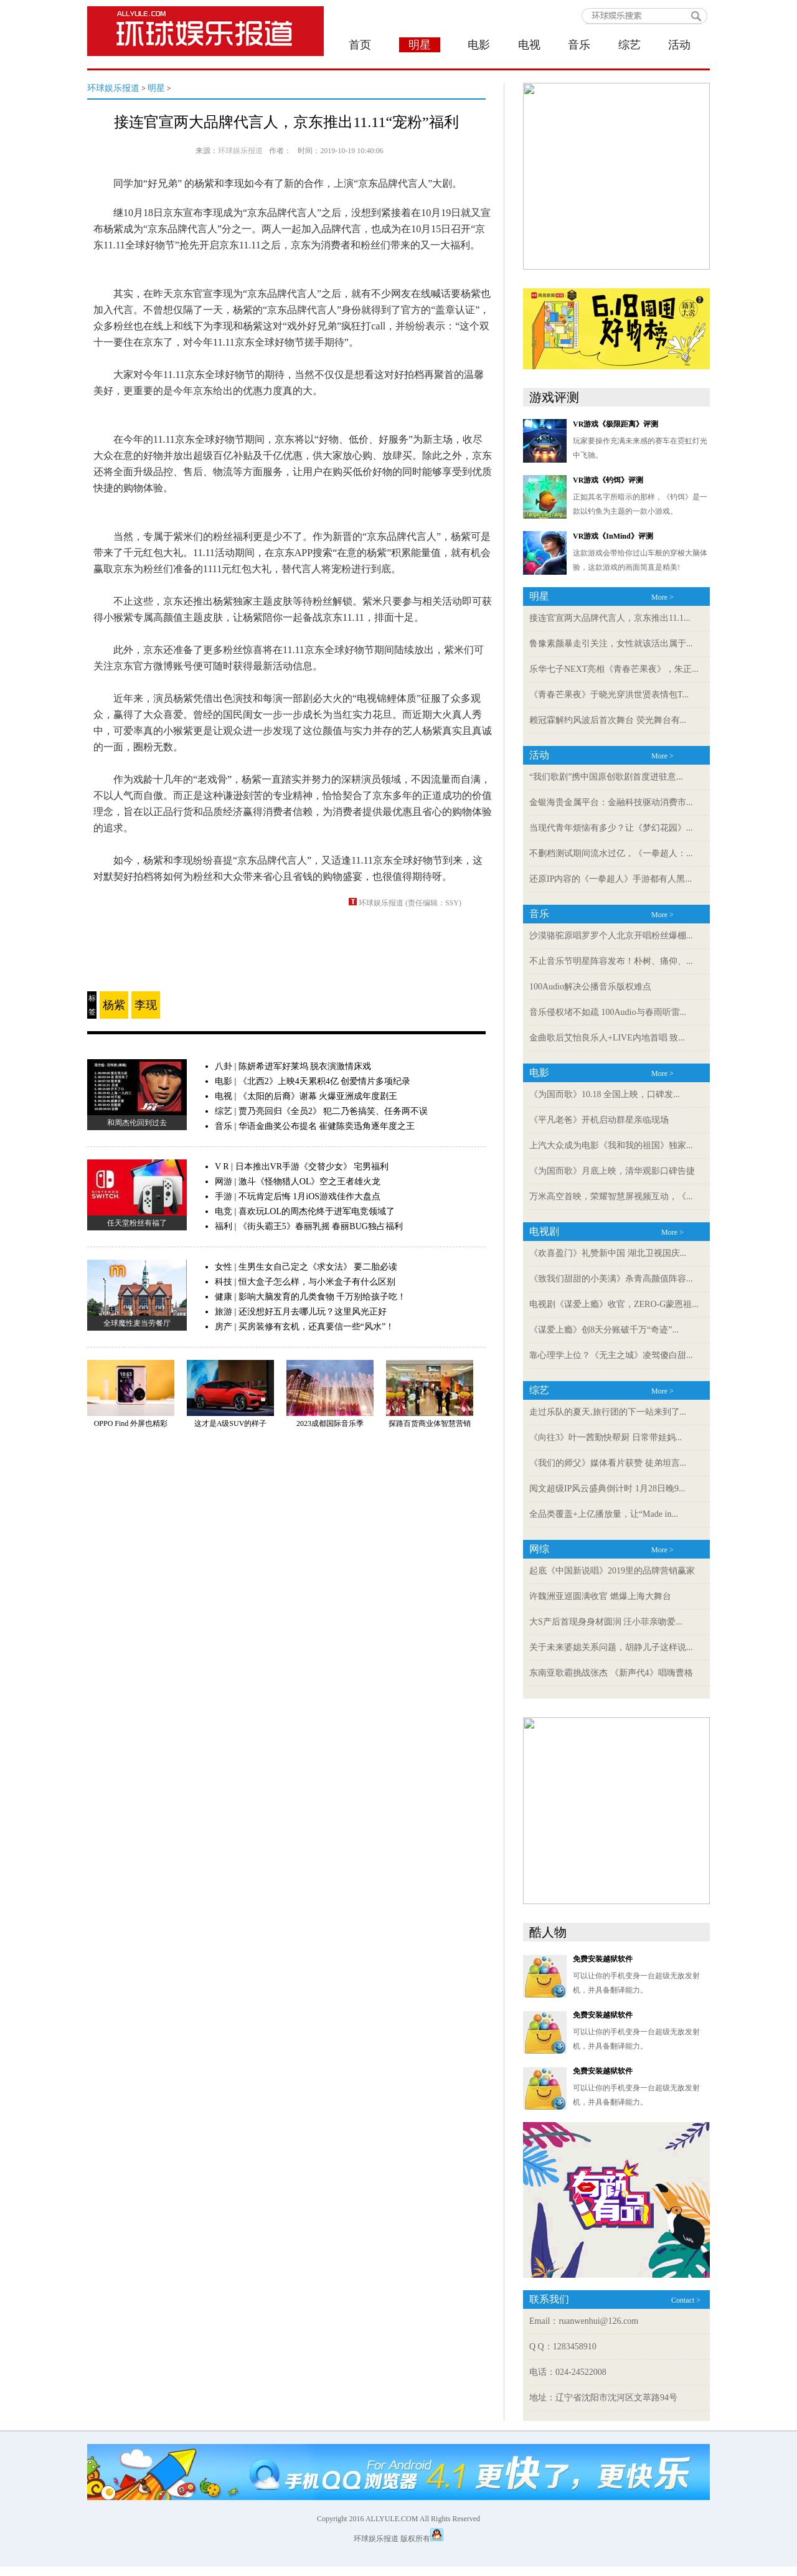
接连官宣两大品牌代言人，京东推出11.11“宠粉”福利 (286, 122)
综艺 (629, 45)
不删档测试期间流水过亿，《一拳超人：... (611, 853)
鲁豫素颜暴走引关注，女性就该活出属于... (611, 643)
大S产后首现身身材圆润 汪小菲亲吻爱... (605, 1621)
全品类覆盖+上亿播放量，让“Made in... (603, 1514)
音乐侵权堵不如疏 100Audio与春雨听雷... (607, 1012)
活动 (679, 45)
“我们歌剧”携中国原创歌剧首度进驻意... (606, 776)
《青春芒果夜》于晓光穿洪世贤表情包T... (609, 694)
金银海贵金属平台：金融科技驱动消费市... (611, 802)
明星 (156, 88)
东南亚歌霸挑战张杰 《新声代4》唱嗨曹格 (611, 1672)
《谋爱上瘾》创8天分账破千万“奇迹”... (604, 1329)
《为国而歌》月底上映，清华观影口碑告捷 (612, 1171)
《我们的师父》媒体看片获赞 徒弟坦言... (607, 1463)
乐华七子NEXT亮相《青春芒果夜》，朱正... (614, 669)
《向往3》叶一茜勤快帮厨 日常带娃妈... (605, 1437)
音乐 (579, 45)
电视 (529, 45)
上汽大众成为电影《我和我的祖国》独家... (611, 1145)
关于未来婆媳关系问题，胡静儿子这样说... (611, 1647)
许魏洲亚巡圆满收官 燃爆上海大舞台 (600, 1596)
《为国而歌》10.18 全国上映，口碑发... (604, 1094)
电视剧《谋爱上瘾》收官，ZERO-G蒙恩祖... (614, 1304)
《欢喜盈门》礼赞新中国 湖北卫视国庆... (607, 1253)
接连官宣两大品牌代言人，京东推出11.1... (609, 618)
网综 (539, 1549)
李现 (145, 1005)
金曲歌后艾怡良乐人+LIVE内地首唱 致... (607, 1037)
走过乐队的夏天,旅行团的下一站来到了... (607, 1412)
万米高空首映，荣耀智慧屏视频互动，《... (611, 1196)
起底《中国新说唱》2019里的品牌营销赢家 (612, 1570)
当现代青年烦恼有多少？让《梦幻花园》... (611, 828)
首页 (360, 45)
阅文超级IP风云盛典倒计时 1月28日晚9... (607, 1488)
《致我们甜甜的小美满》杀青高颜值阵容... (611, 1278)
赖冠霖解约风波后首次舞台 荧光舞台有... (607, 720)
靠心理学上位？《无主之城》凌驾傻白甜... (611, 1355)
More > (662, 597)
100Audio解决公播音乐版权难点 (590, 986)
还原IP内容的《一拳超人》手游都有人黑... (610, 879)
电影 (479, 45)
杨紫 (114, 1005)
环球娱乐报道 (113, 88)
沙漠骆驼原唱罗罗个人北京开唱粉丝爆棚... (611, 935)
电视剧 (544, 1231)
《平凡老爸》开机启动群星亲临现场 (599, 1120)
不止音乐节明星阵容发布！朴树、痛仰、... (611, 961)
